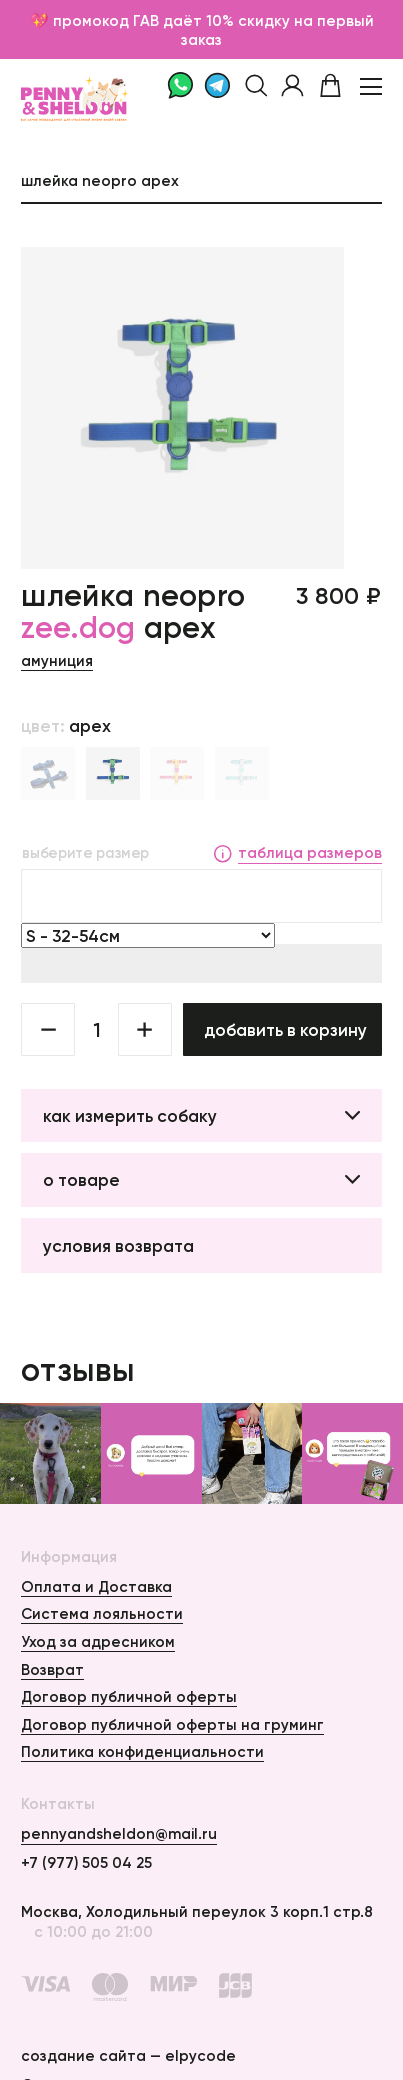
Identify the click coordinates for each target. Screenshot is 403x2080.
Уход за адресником (98, 1641)
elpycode (200, 2055)
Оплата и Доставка (96, 1586)
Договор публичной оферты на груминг (172, 1724)
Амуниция (57, 660)
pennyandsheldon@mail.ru (119, 1833)
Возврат (52, 1669)
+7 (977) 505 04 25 (86, 1862)
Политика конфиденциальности (142, 1751)
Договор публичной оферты (129, 1696)
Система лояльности (102, 1613)
